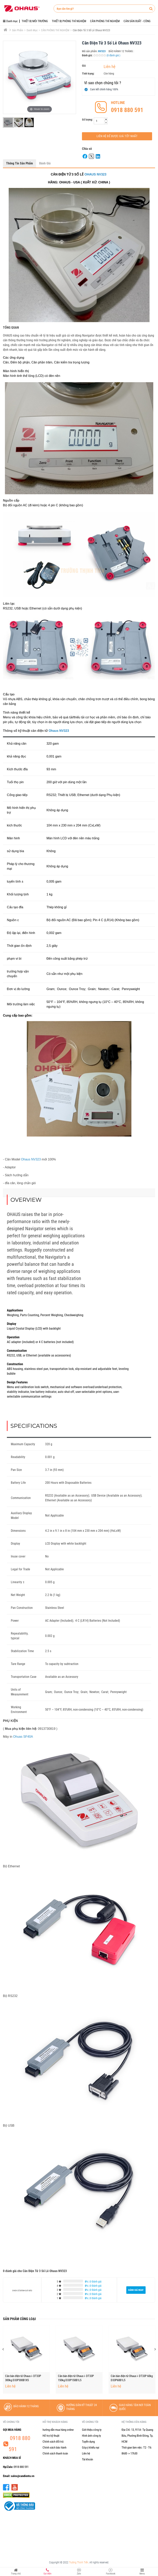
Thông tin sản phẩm (19, 163)
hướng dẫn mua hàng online (58, 2430)
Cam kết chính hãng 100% (104, 89)
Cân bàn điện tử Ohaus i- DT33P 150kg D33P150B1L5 (76, 2378)
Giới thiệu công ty (91, 2430)
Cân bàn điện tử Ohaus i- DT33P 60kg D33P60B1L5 (132, 2378)
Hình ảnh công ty (91, 2435)
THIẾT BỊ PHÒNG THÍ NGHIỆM (69, 21)
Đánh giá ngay (136, 2290)
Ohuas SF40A (23, 1736)
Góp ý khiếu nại (90, 2447)
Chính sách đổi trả (53, 2441)
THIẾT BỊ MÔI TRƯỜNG (35, 21)
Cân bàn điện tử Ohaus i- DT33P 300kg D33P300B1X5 (23, 2378)
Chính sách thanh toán (55, 2453)
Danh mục (33, 30)
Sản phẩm (18, 30)
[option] (8, 122)
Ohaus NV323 (59, 730)
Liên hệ (109, 66)
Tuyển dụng (88, 2441)
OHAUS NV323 (96, 174)
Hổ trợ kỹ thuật (51, 2435)
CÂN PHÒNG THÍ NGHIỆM (105, 21)
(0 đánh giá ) (113, 55)
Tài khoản (87, 2459)
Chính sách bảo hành (54, 2447)
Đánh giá (45, 163)
